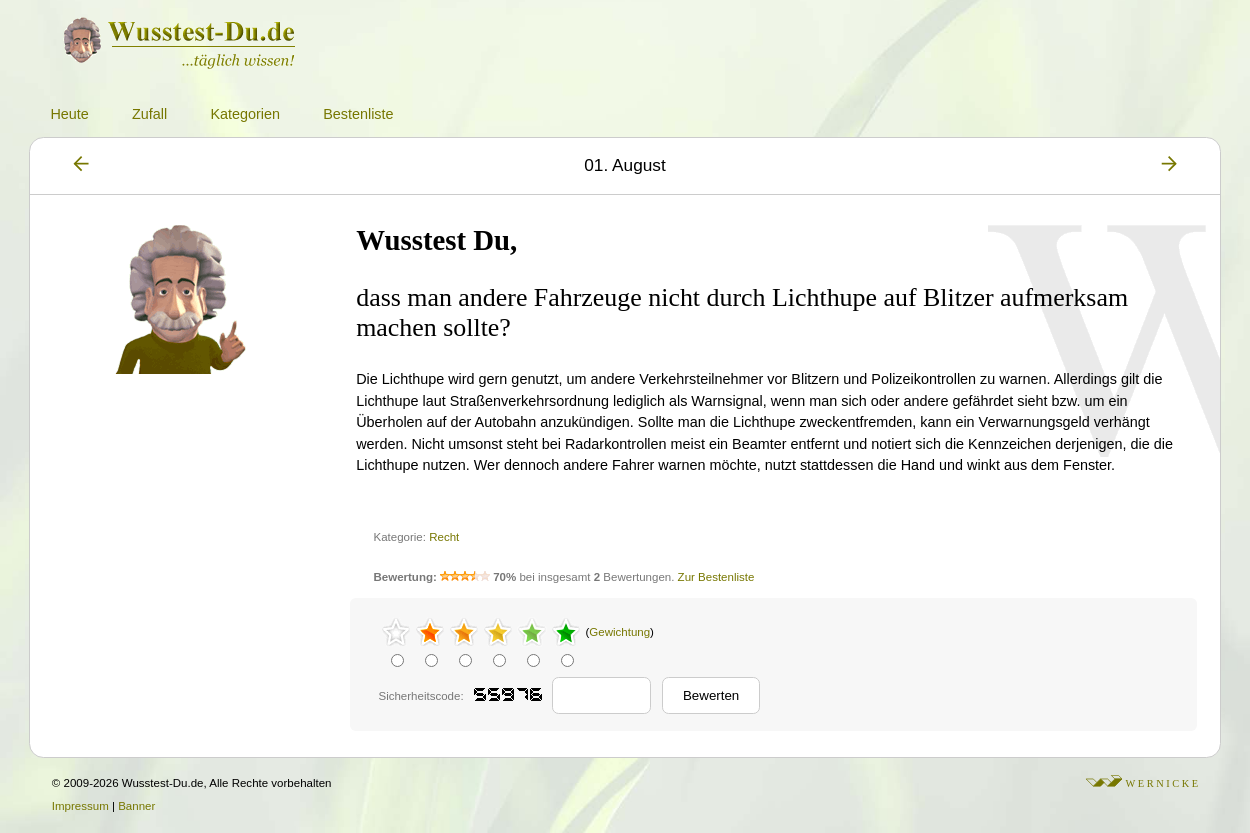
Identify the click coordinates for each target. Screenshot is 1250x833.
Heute (69, 114)
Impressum (80, 806)
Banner (136, 806)
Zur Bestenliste (716, 577)
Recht (444, 537)
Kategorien (245, 114)
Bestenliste (358, 114)
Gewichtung (619, 632)
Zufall (149, 114)
